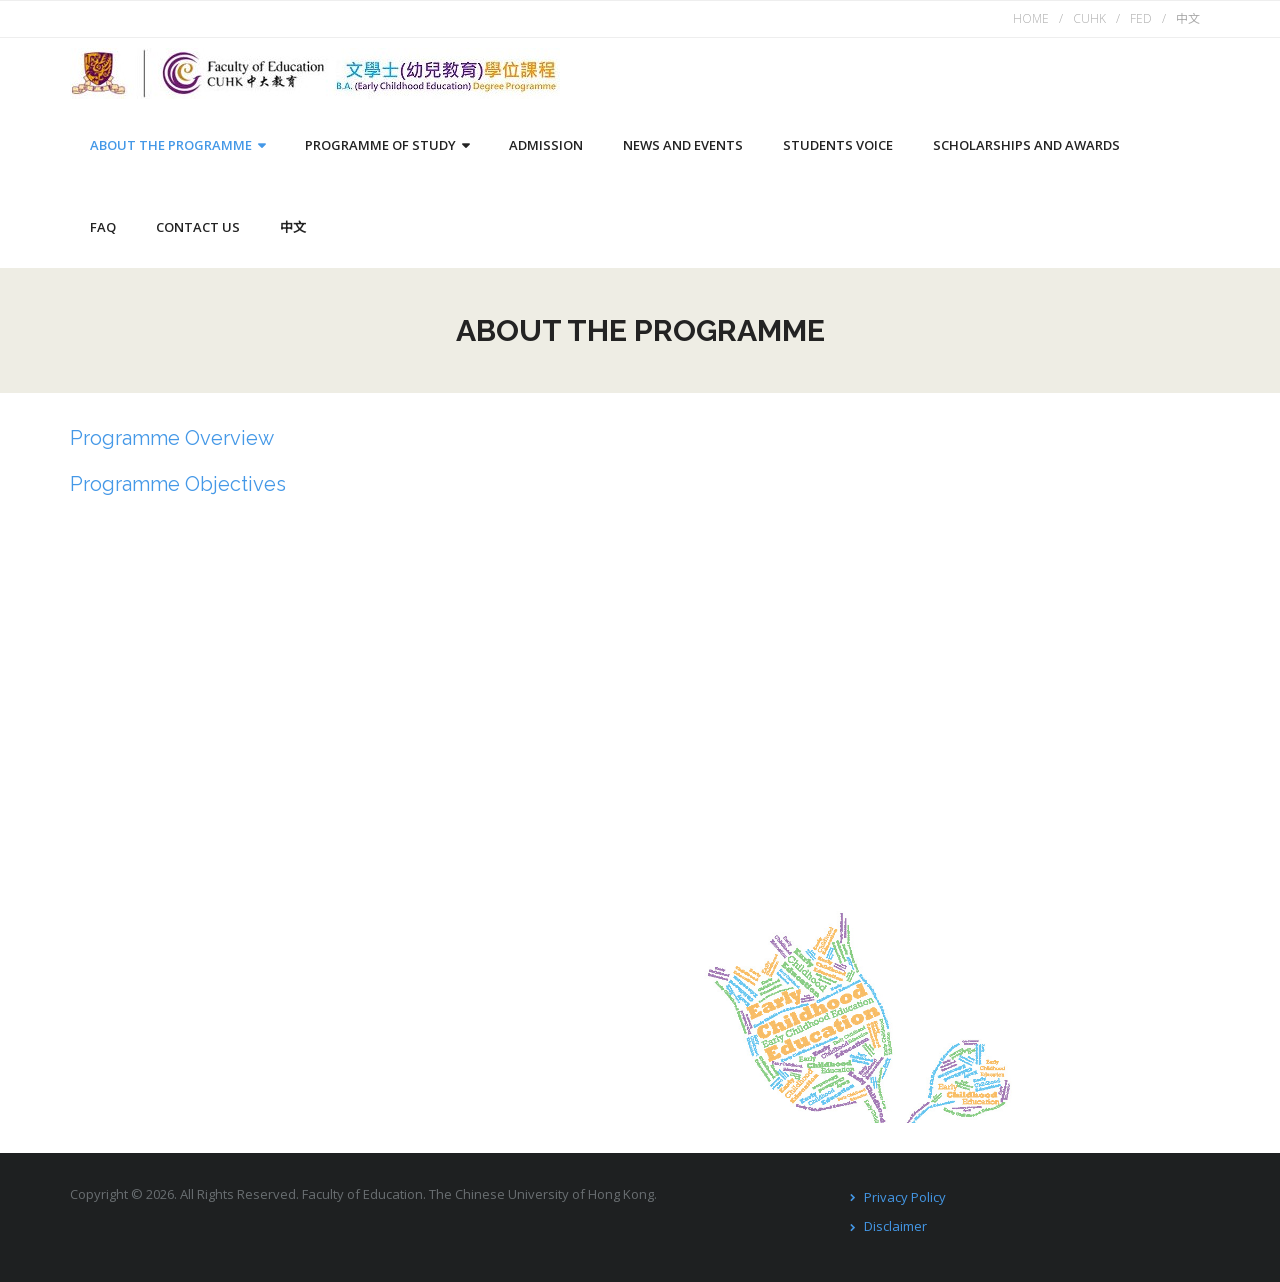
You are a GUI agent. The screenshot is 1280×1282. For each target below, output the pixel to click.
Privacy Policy (905, 1197)
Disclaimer (895, 1226)
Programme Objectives (178, 484)
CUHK (1089, 18)
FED (1141, 18)
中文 (1188, 18)
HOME (1031, 18)
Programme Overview (172, 438)
